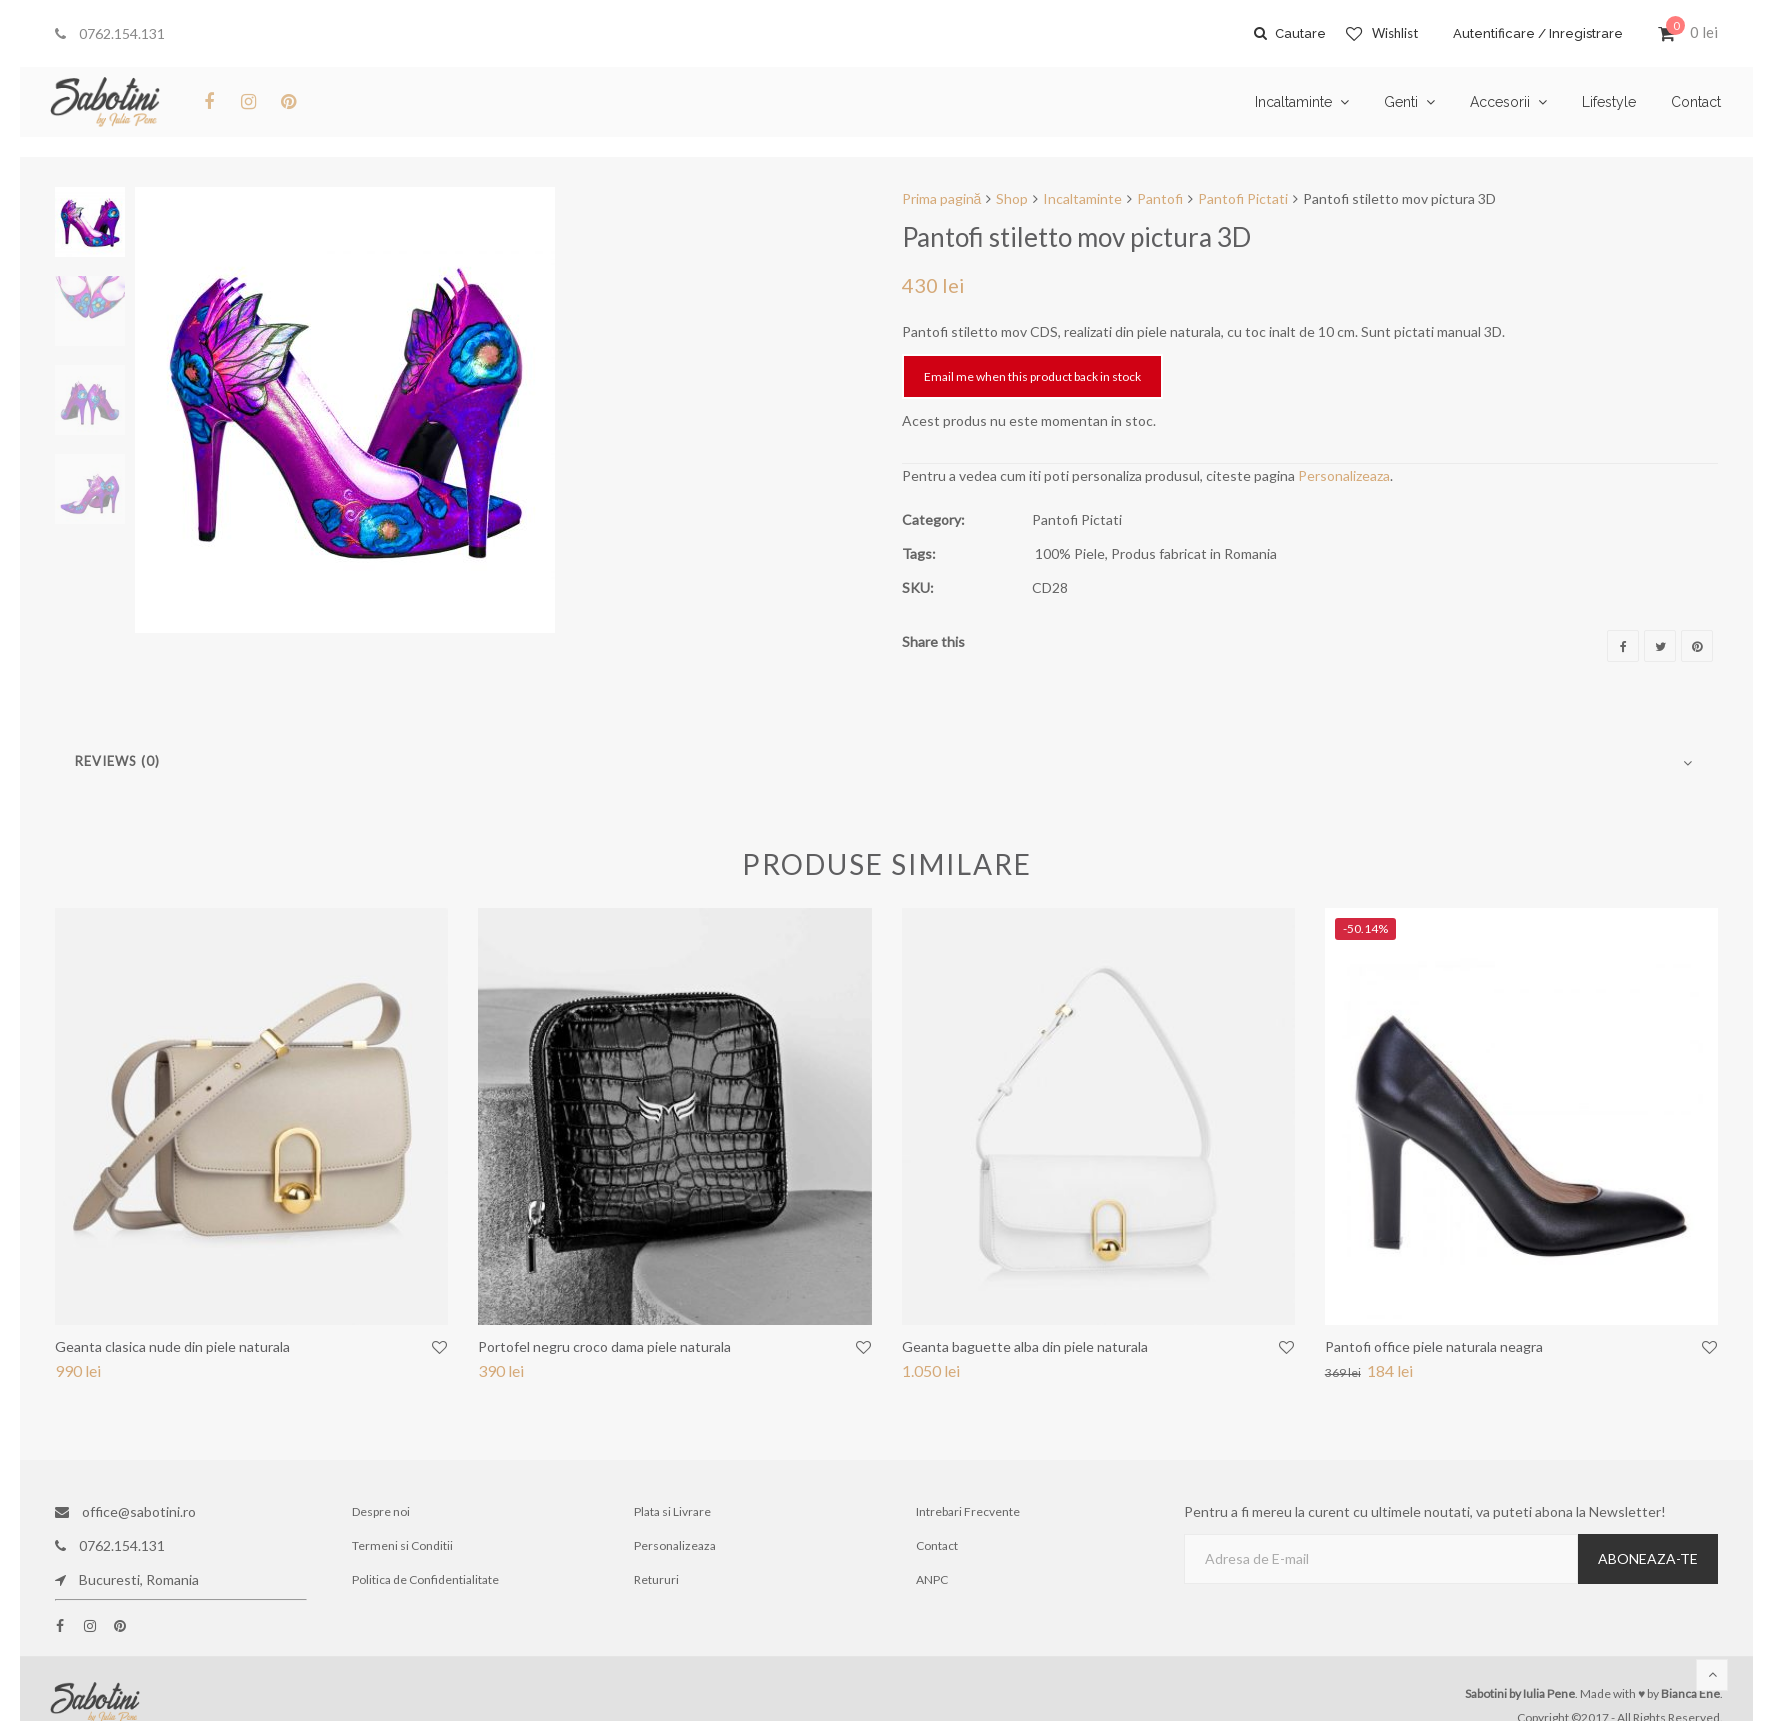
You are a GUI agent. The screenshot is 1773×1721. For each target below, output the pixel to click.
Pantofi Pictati (1243, 198)
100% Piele (1070, 553)
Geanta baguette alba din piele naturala (1025, 1346)
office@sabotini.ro (125, 1511)
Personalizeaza (1344, 475)
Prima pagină (942, 198)
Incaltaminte (1082, 198)
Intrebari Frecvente (968, 1511)
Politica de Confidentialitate (425, 1579)
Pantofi (1160, 198)
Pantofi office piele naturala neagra (1434, 1346)
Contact (937, 1545)
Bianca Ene (1690, 1693)
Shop (1012, 198)
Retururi (656, 1579)
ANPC (932, 1579)
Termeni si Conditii (402, 1545)
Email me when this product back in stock (1032, 376)
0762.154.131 (110, 33)
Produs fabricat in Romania (1194, 553)
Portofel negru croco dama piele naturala (604, 1346)
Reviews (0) (117, 761)
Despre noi (381, 1511)
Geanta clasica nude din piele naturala (172, 1346)
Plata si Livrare (672, 1511)
